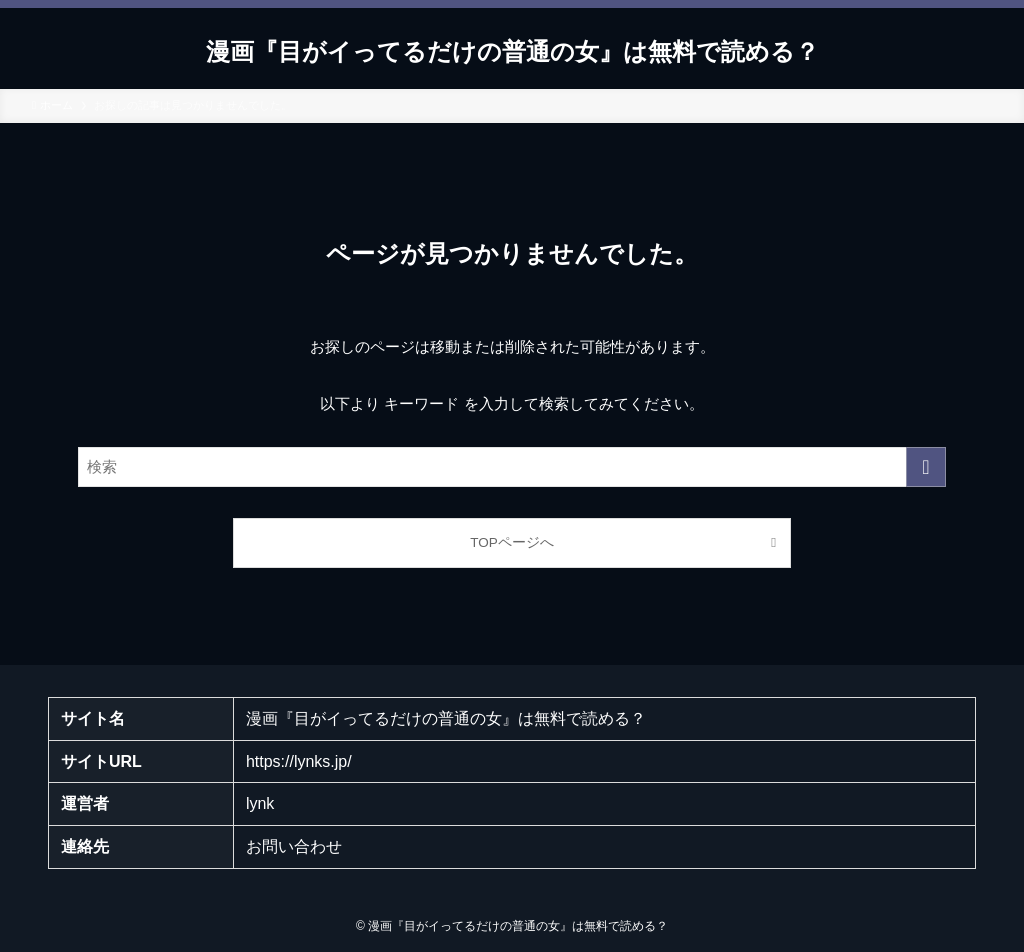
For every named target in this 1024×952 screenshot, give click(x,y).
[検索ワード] (512, 467)
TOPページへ (512, 542)
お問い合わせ (294, 846)
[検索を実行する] (926, 467)
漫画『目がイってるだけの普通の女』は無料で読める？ (512, 52)
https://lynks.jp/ (299, 761)
